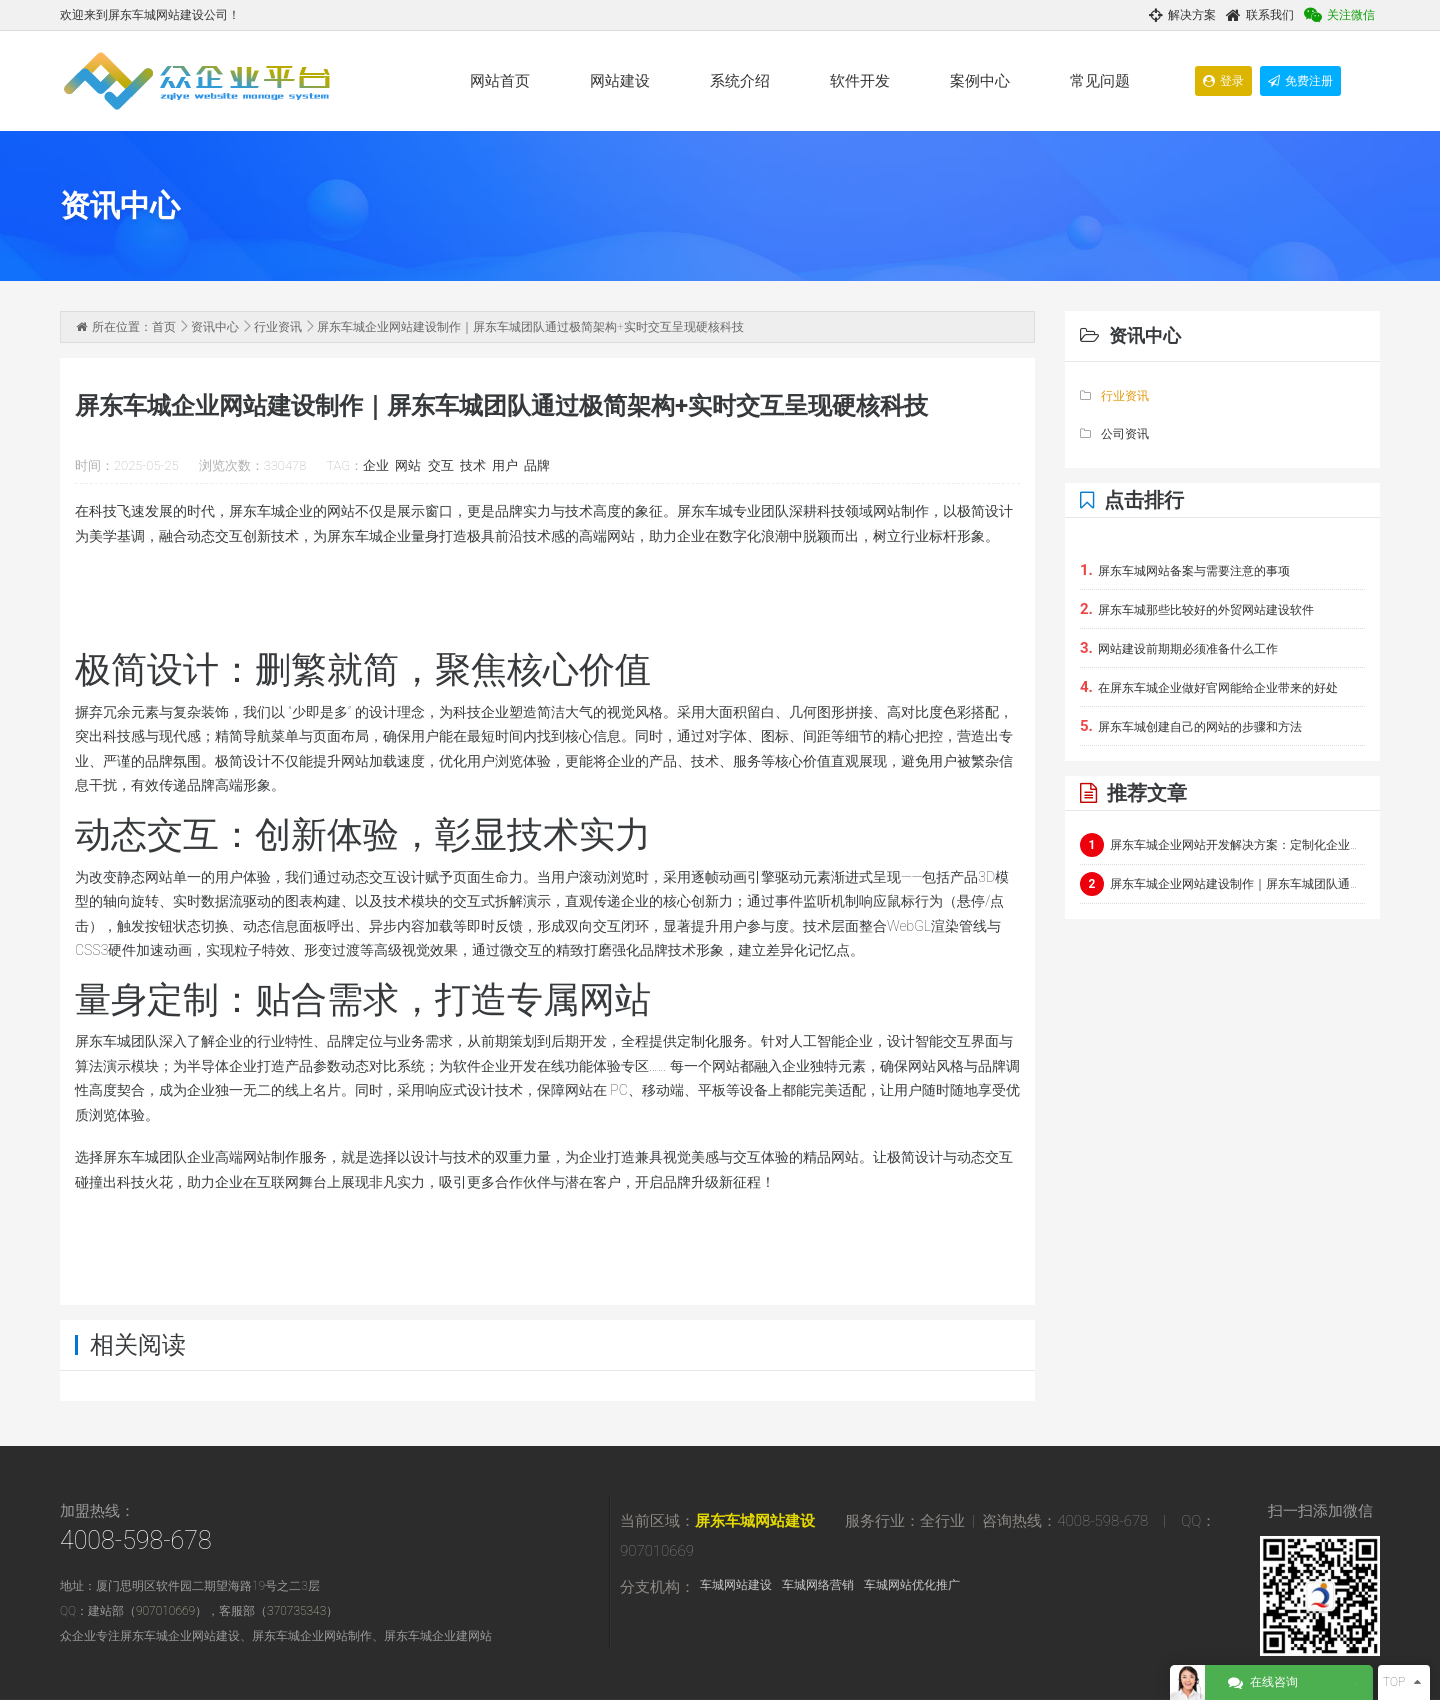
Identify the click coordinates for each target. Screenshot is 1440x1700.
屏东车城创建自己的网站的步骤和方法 (1191, 726)
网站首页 (500, 81)
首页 (164, 327)
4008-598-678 (136, 1540)
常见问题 (1100, 81)
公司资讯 (1114, 434)
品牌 (537, 465)
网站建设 (620, 81)
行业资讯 (278, 327)
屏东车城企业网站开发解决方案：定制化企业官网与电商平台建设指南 (1222, 845)
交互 (441, 465)
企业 (376, 465)
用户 (505, 465)
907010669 (165, 1611)
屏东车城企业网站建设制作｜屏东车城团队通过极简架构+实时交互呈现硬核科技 (1222, 884)
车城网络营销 (818, 1585)
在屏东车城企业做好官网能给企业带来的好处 (1209, 687)
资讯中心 (215, 327)
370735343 (296, 1611)
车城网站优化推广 (912, 1585)
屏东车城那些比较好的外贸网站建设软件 (1197, 609)
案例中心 (980, 81)
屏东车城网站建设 (755, 1521)
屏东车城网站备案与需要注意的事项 (1185, 570)
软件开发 (860, 81)
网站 (408, 465)
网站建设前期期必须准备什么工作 (1179, 648)
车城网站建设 (736, 1585)
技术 (473, 465)
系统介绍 (740, 81)
